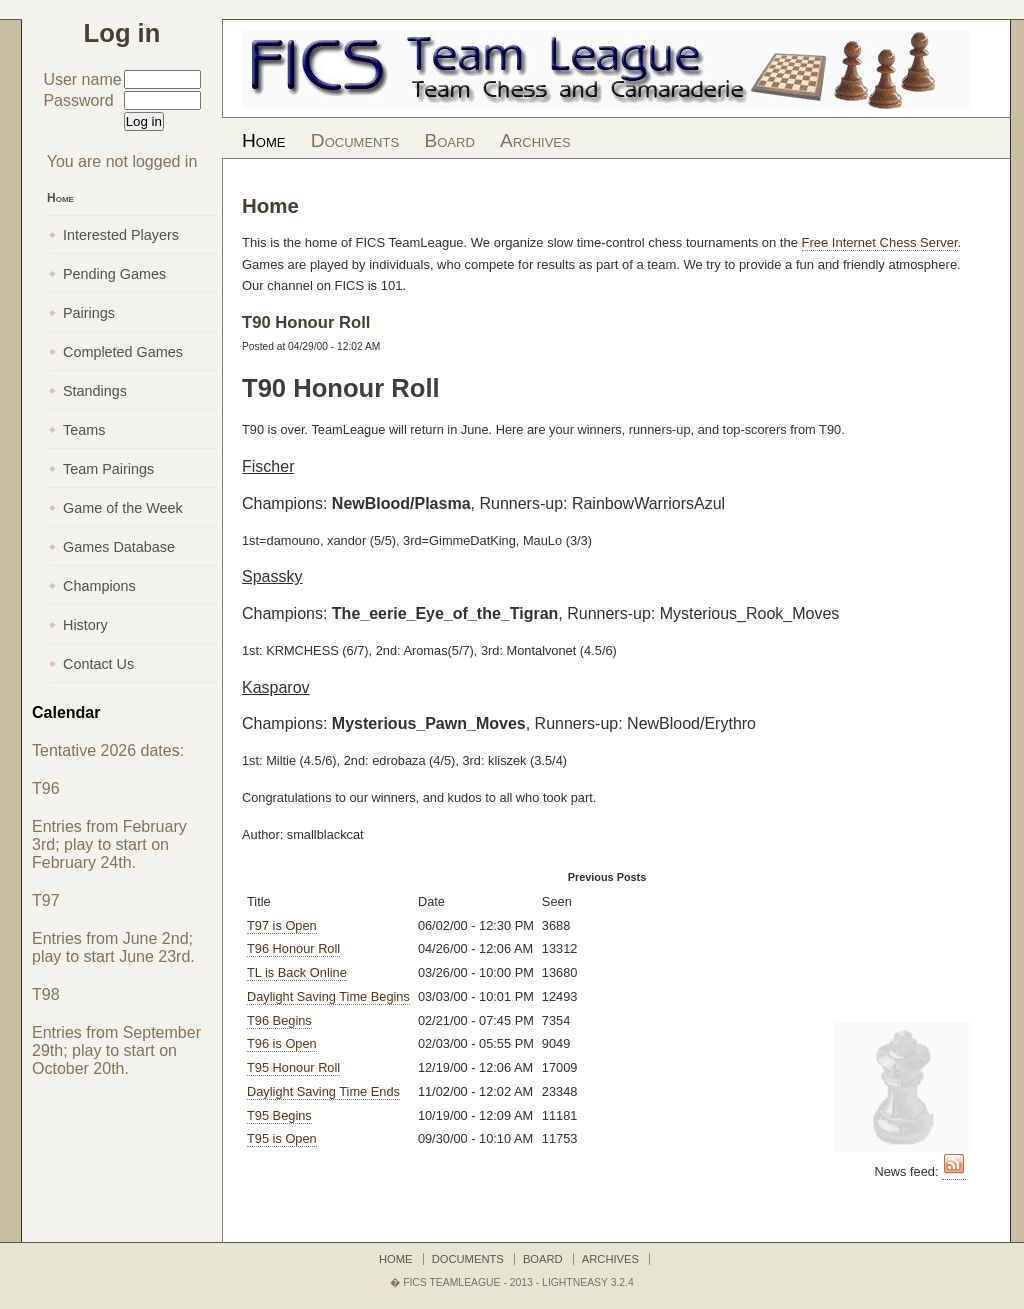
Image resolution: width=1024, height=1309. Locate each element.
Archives (535, 140)
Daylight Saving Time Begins (328, 996)
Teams (84, 430)
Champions (99, 586)
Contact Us (98, 664)
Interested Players (121, 235)
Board (449, 140)
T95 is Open (282, 1138)
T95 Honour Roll (293, 1067)
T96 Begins (279, 1020)
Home (263, 140)
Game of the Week (123, 508)
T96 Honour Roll (293, 948)
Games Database (119, 547)
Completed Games (123, 352)
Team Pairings (108, 469)
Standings (95, 391)
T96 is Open (282, 1043)
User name (82, 79)
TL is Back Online (297, 972)
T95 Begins (279, 1115)
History (85, 625)
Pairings (89, 313)
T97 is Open (282, 925)
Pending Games (114, 274)
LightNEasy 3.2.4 (588, 1282)
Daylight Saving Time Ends (323, 1091)
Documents (355, 140)
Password (78, 100)
